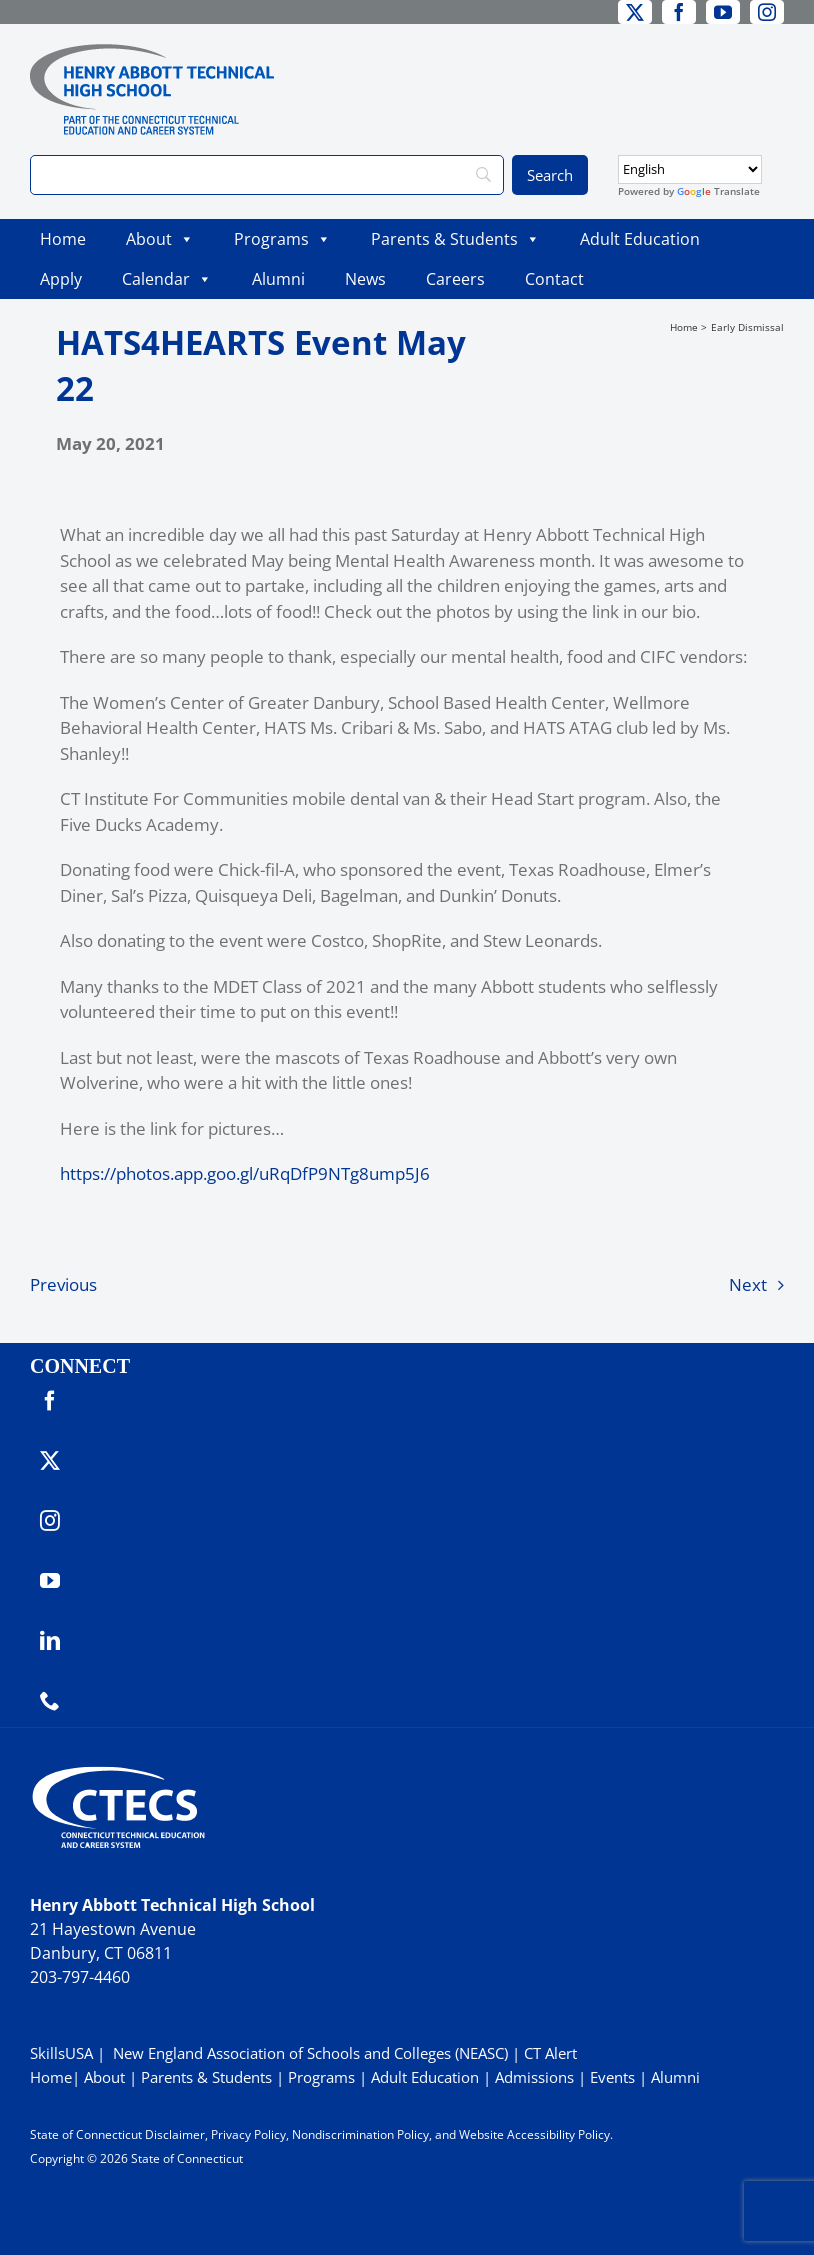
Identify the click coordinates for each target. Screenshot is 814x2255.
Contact (554, 279)
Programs (282, 239)
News (365, 279)
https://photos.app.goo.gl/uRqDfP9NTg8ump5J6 (245, 1173)
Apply (61, 279)
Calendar (167, 279)
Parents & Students (455, 239)
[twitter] (635, 12)
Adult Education (640, 239)
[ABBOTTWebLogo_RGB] (152, 52)
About (160, 239)
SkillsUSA (63, 2053)
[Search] (267, 175)
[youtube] (723, 12)
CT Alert (550, 2053)
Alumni (278, 279)
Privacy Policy (248, 2134)
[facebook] (679, 12)
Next (748, 1284)
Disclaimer (175, 2134)
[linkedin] (50, 1641)
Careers (455, 279)
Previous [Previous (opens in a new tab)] (63, 1284)
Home (63, 239)
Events (612, 2077)
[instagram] (767, 12)
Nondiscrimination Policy (360, 2134)
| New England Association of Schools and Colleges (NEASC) (302, 2053)
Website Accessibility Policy (534, 2134)
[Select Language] (690, 169)
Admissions (534, 2077)
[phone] (50, 1701)
